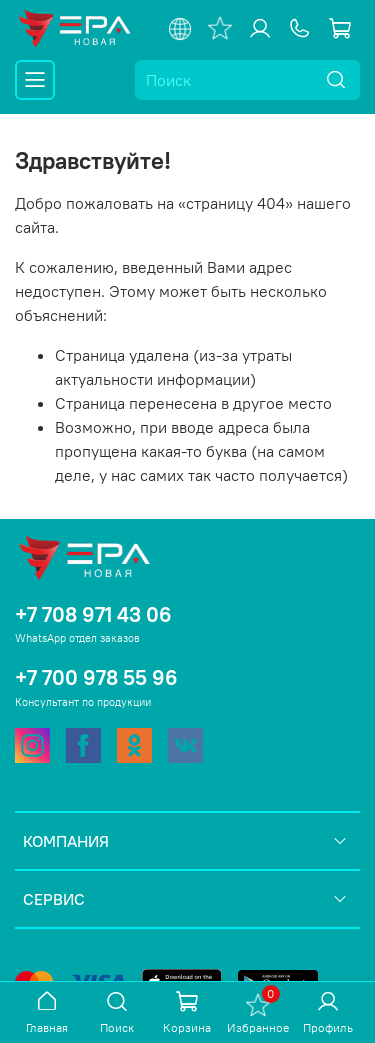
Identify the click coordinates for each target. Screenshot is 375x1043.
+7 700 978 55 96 (96, 677)
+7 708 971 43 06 (93, 614)
